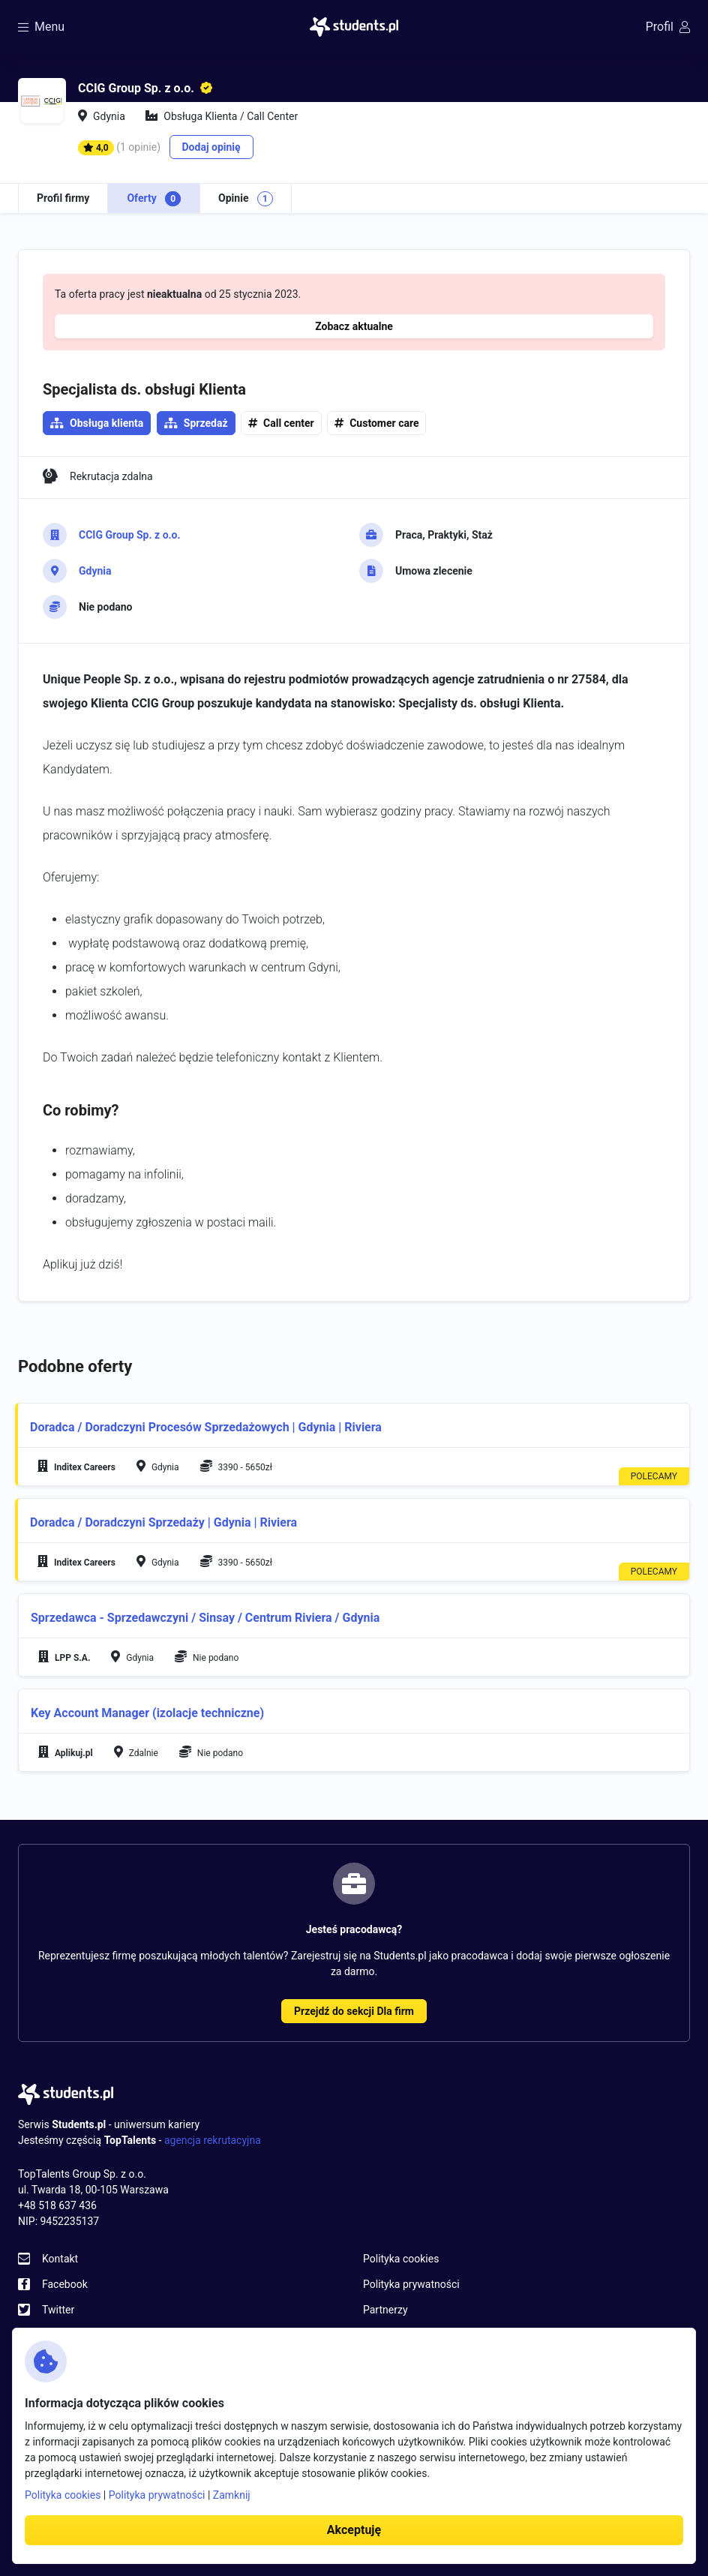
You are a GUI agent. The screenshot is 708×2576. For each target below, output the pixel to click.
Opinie (245, 198)
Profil (668, 27)
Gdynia (95, 571)
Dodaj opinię (211, 147)
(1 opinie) (138, 147)
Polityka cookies (401, 2259)
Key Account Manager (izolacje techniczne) (147, 1713)
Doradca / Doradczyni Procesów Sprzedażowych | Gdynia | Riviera (206, 1427)
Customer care (384, 423)
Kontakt (60, 2259)
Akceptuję (354, 2530)
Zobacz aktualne (354, 326)
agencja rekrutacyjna (212, 2140)
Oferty (154, 198)
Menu (41, 27)
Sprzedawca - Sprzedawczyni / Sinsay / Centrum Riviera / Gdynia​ (205, 1618)
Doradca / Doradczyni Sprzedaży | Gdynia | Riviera (163, 1522)
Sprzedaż (206, 423)
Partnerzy (385, 2310)
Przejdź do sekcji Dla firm (354, 2011)
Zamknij (231, 2495)
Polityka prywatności (411, 2284)
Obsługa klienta (106, 423)
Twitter (58, 2310)
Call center (288, 423)
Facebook (65, 2284)
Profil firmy (63, 198)
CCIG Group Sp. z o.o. (130, 535)
